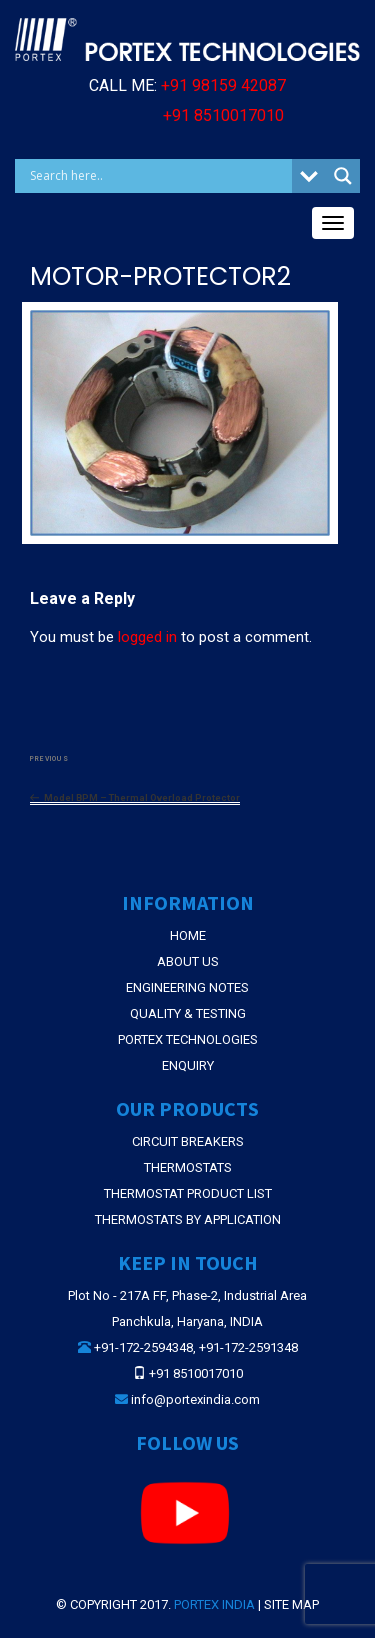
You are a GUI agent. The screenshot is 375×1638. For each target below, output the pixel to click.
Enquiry (188, 1065)
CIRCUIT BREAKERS (188, 1141)
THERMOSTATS (188, 1167)
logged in (147, 637)
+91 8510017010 (223, 115)
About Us (188, 961)
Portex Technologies (188, 1039)
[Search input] (158, 176)
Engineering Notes (187, 987)
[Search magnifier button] (343, 176)
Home (188, 935)
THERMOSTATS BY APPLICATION (188, 1219)
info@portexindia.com (195, 1399)
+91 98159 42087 (223, 85)
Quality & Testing (188, 1013)
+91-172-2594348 (143, 1347)
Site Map (291, 1604)
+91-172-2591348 (248, 1347)
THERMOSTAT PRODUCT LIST (188, 1193)
